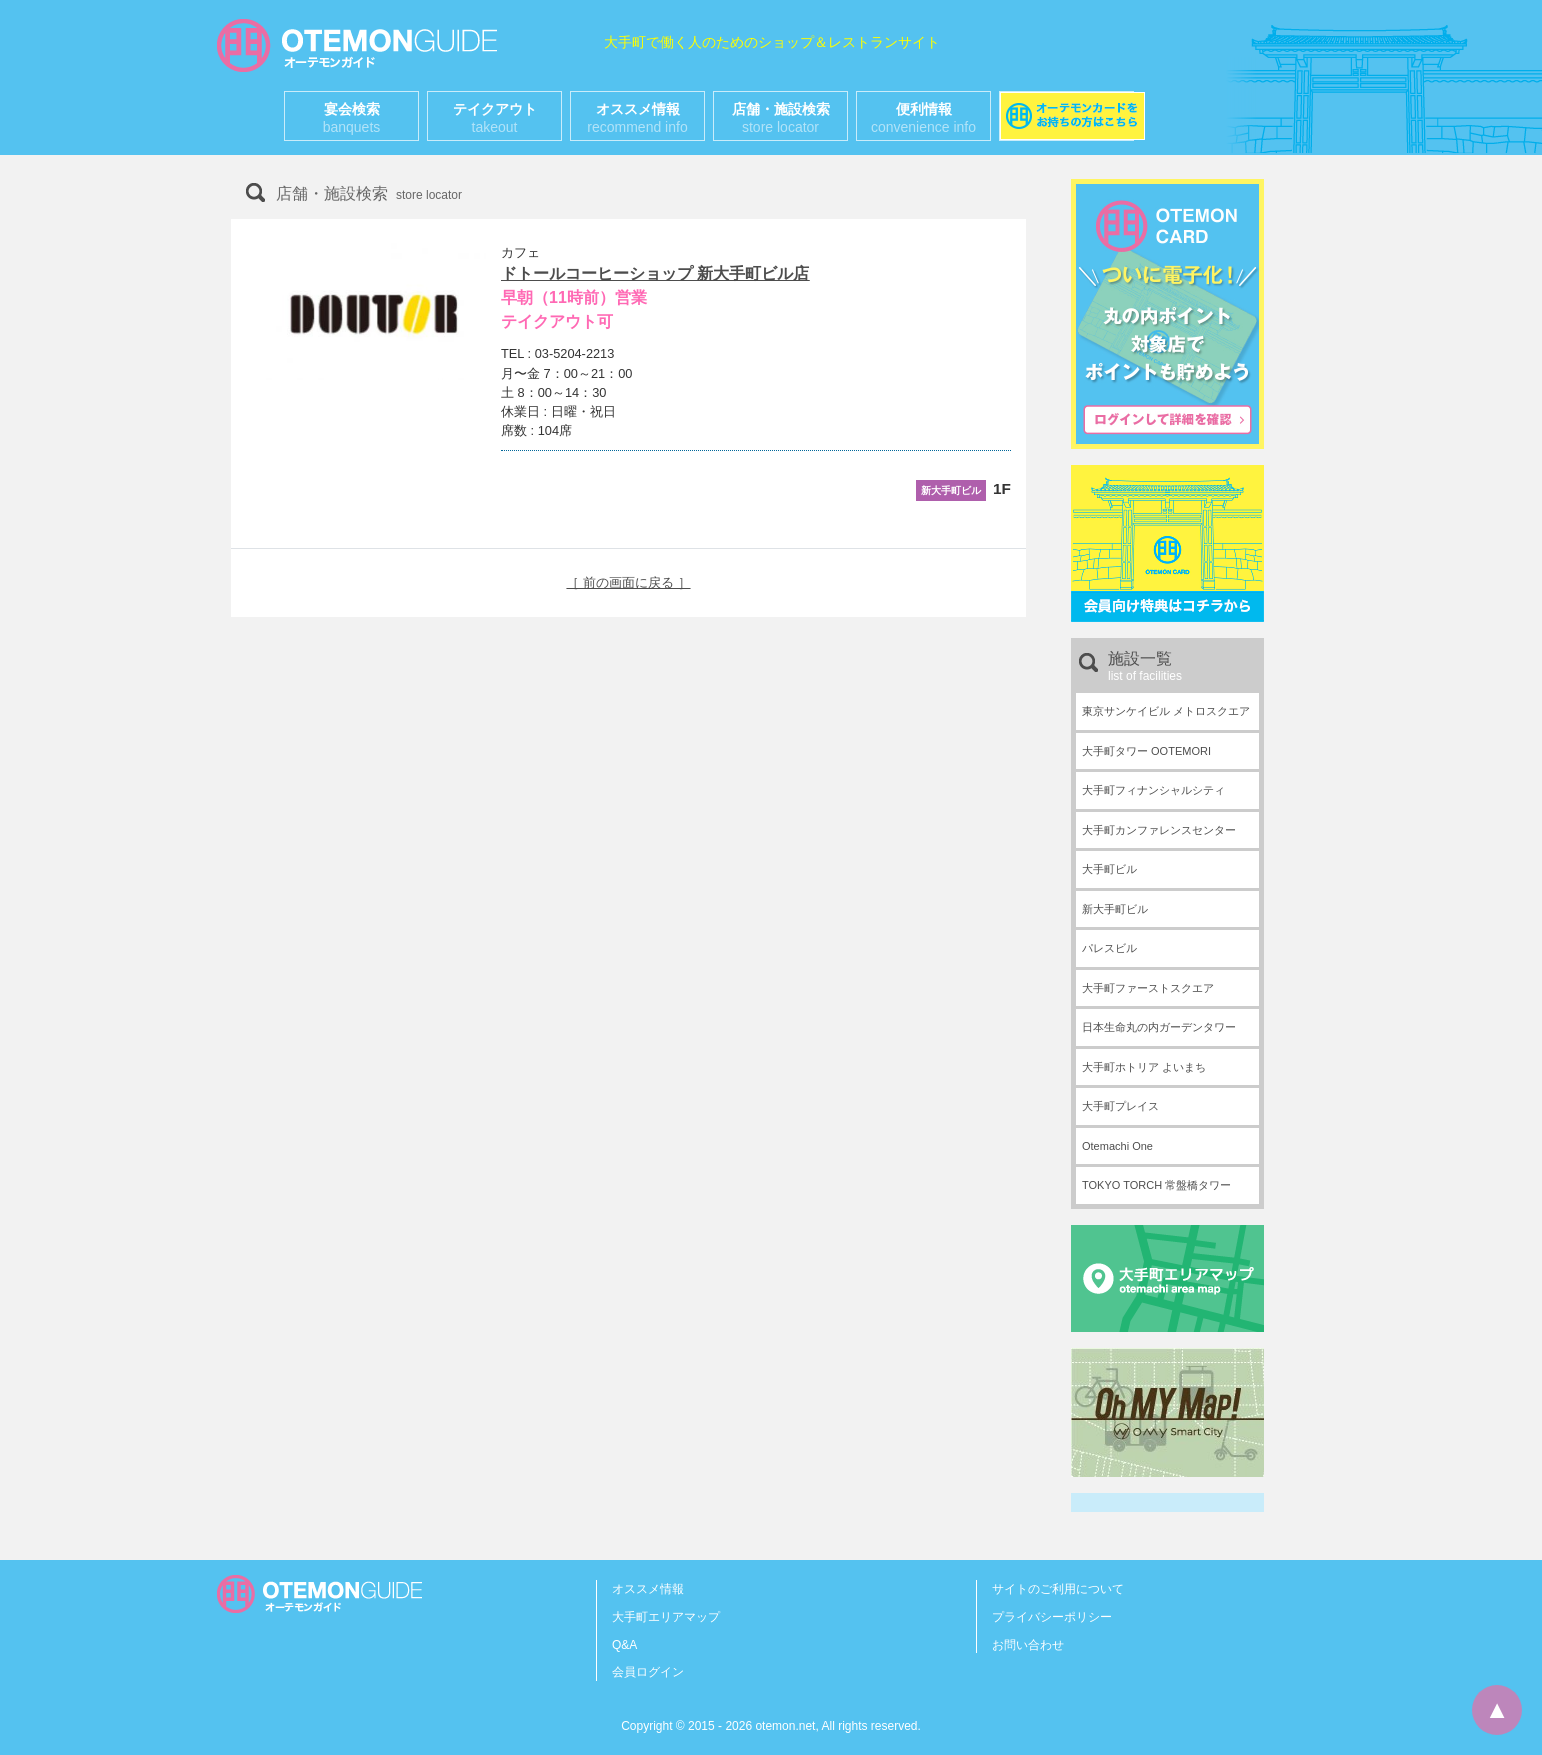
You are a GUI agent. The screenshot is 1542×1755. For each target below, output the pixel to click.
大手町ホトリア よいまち (1144, 1067)
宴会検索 (352, 118)
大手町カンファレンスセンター (1159, 830)
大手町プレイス (1120, 1106)
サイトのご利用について (1058, 1589)
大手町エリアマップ (666, 1617)
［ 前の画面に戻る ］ (628, 582)
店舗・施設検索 (781, 118)
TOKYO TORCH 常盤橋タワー (1156, 1185)
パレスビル (1109, 948)
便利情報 (923, 118)
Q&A (624, 1645)
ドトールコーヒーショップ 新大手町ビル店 (655, 273)
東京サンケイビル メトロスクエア (1166, 711)
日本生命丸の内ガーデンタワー (1159, 1027)
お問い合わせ (1028, 1645)
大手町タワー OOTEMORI (1146, 751)
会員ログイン (648, 1672)
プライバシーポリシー (1052, 1617)
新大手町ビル (1115, 909)
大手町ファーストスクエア (1148, 988)
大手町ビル (1109, 869)
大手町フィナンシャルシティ (1153, 790)
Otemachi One (1117, 1146)
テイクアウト (495, 118)
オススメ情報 (637, 118)
